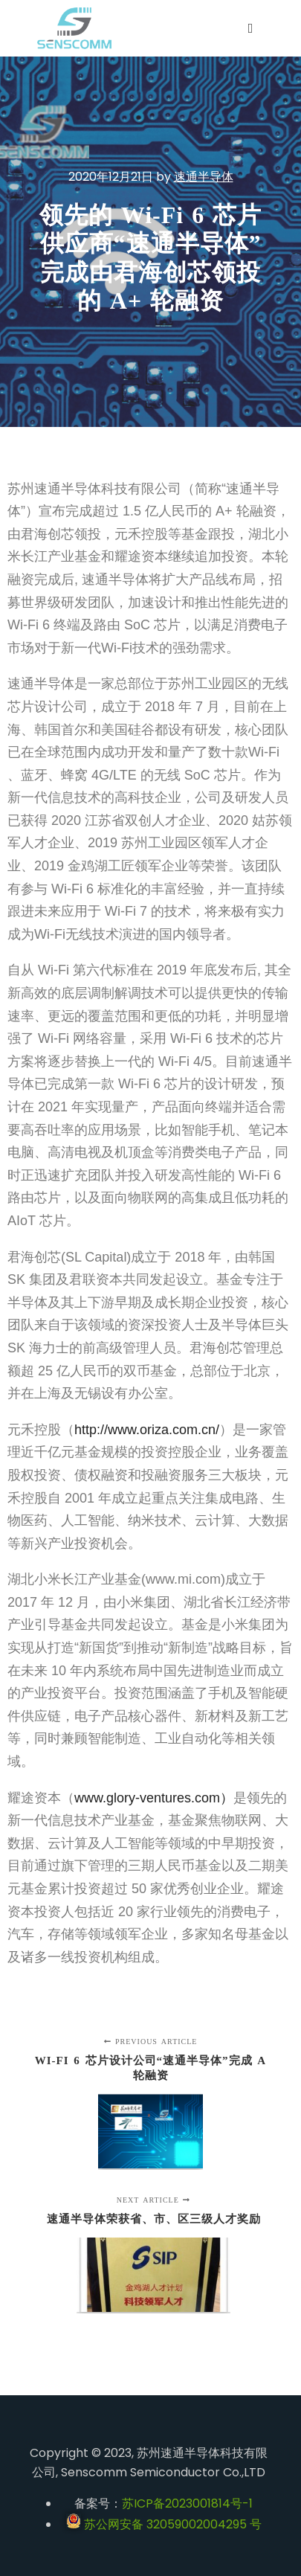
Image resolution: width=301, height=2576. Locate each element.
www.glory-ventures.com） (153, 1797)
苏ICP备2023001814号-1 (187, 2503)
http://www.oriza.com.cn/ (146, 1429)
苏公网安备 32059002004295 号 (164, 2524)
